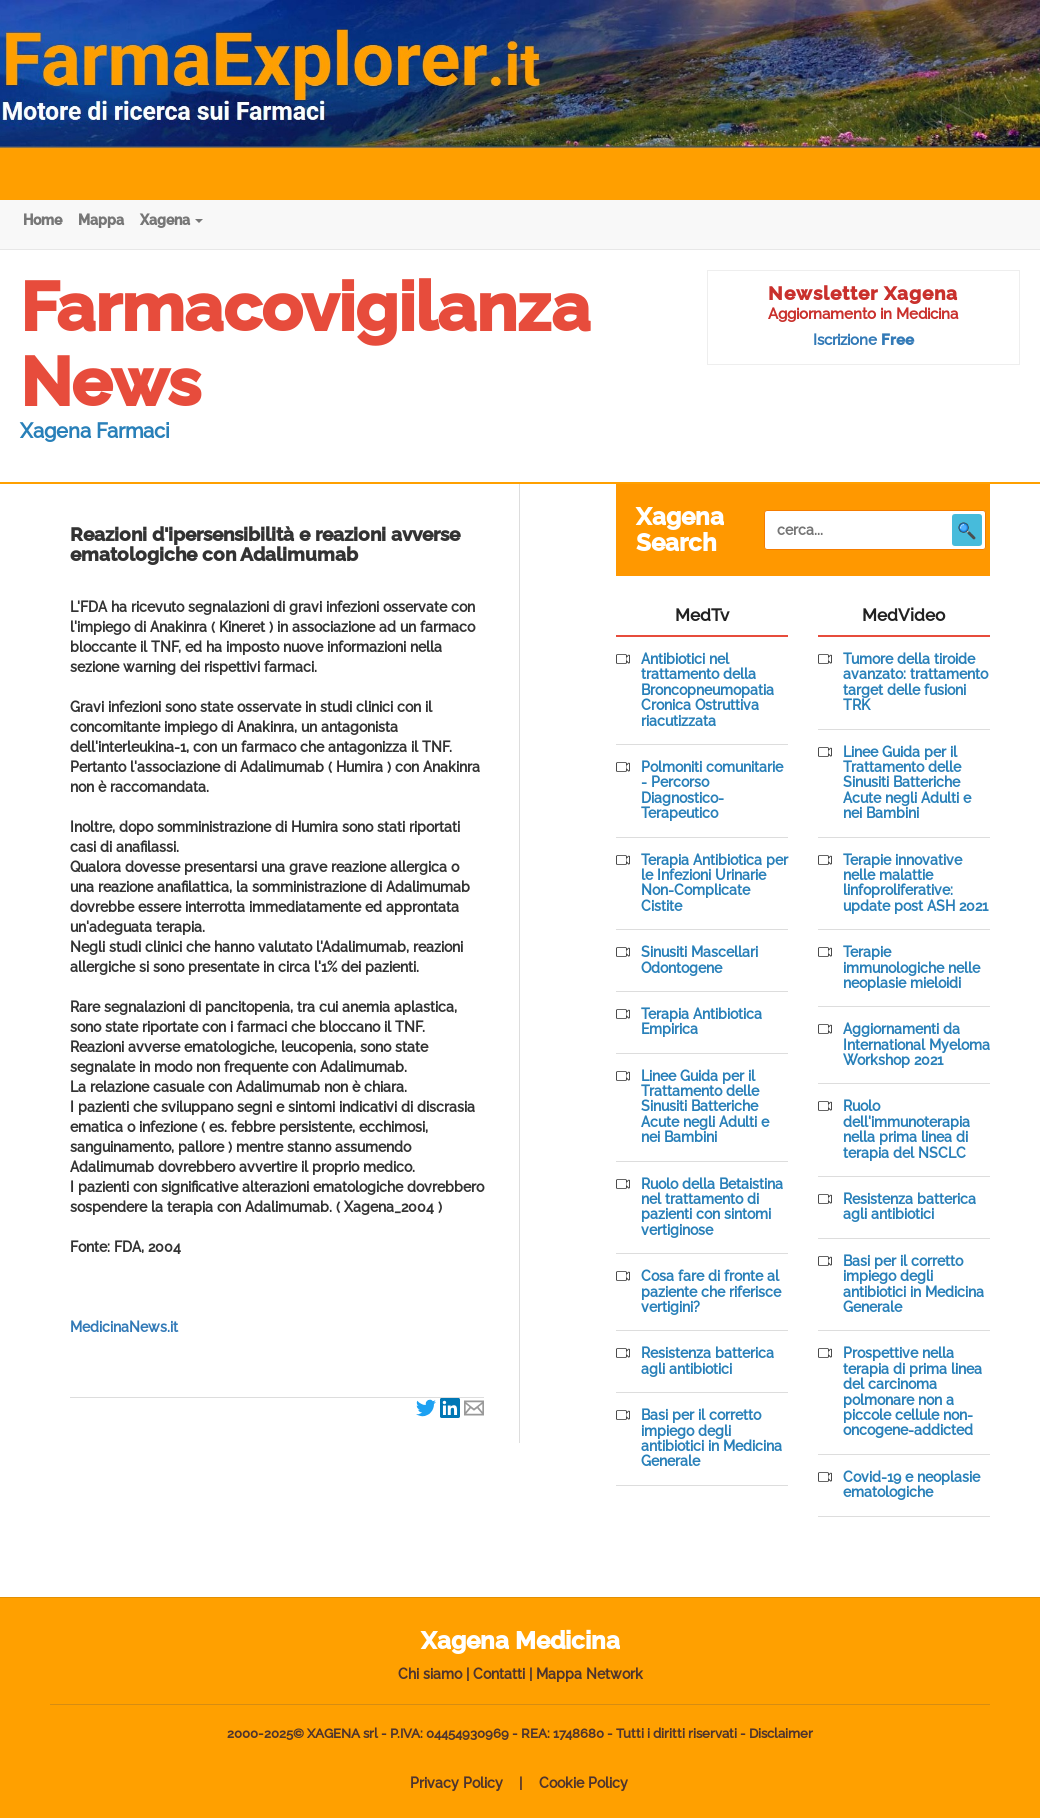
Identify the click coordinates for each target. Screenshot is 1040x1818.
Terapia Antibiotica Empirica (701, 1022)
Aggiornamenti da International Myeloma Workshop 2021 (916, 1045)
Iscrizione (863, 340)
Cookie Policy (583, 1783)
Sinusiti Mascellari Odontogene (699, 960)
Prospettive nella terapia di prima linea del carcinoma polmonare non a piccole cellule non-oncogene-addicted (912, 1392)
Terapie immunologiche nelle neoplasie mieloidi (911, 968)
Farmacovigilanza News (305, 344)
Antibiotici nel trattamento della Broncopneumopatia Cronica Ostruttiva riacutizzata (707, 690)
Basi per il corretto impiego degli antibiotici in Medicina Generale (711, 1438)
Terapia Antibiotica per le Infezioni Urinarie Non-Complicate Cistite (714, 883)
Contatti (499, 1674)
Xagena (171, 220)
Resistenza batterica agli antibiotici (707, 1361)
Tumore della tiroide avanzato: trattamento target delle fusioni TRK (915, 682)
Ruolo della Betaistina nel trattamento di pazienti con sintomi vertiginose (712, 1207)
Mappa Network (589, 1674)
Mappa (101, 220)
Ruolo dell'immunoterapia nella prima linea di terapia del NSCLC (906, 1129)
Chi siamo (430, 1674)
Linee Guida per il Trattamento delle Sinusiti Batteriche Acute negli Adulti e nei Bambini (705, 1107)
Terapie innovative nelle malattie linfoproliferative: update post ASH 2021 (915, 883)
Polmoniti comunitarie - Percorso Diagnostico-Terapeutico (712, 790)
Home (42, 220)
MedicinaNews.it (124, 1327)
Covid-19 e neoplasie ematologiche (911, 1485)
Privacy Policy (456, 1783)
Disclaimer (781, 1733)
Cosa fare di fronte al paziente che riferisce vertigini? (711, 1292)
